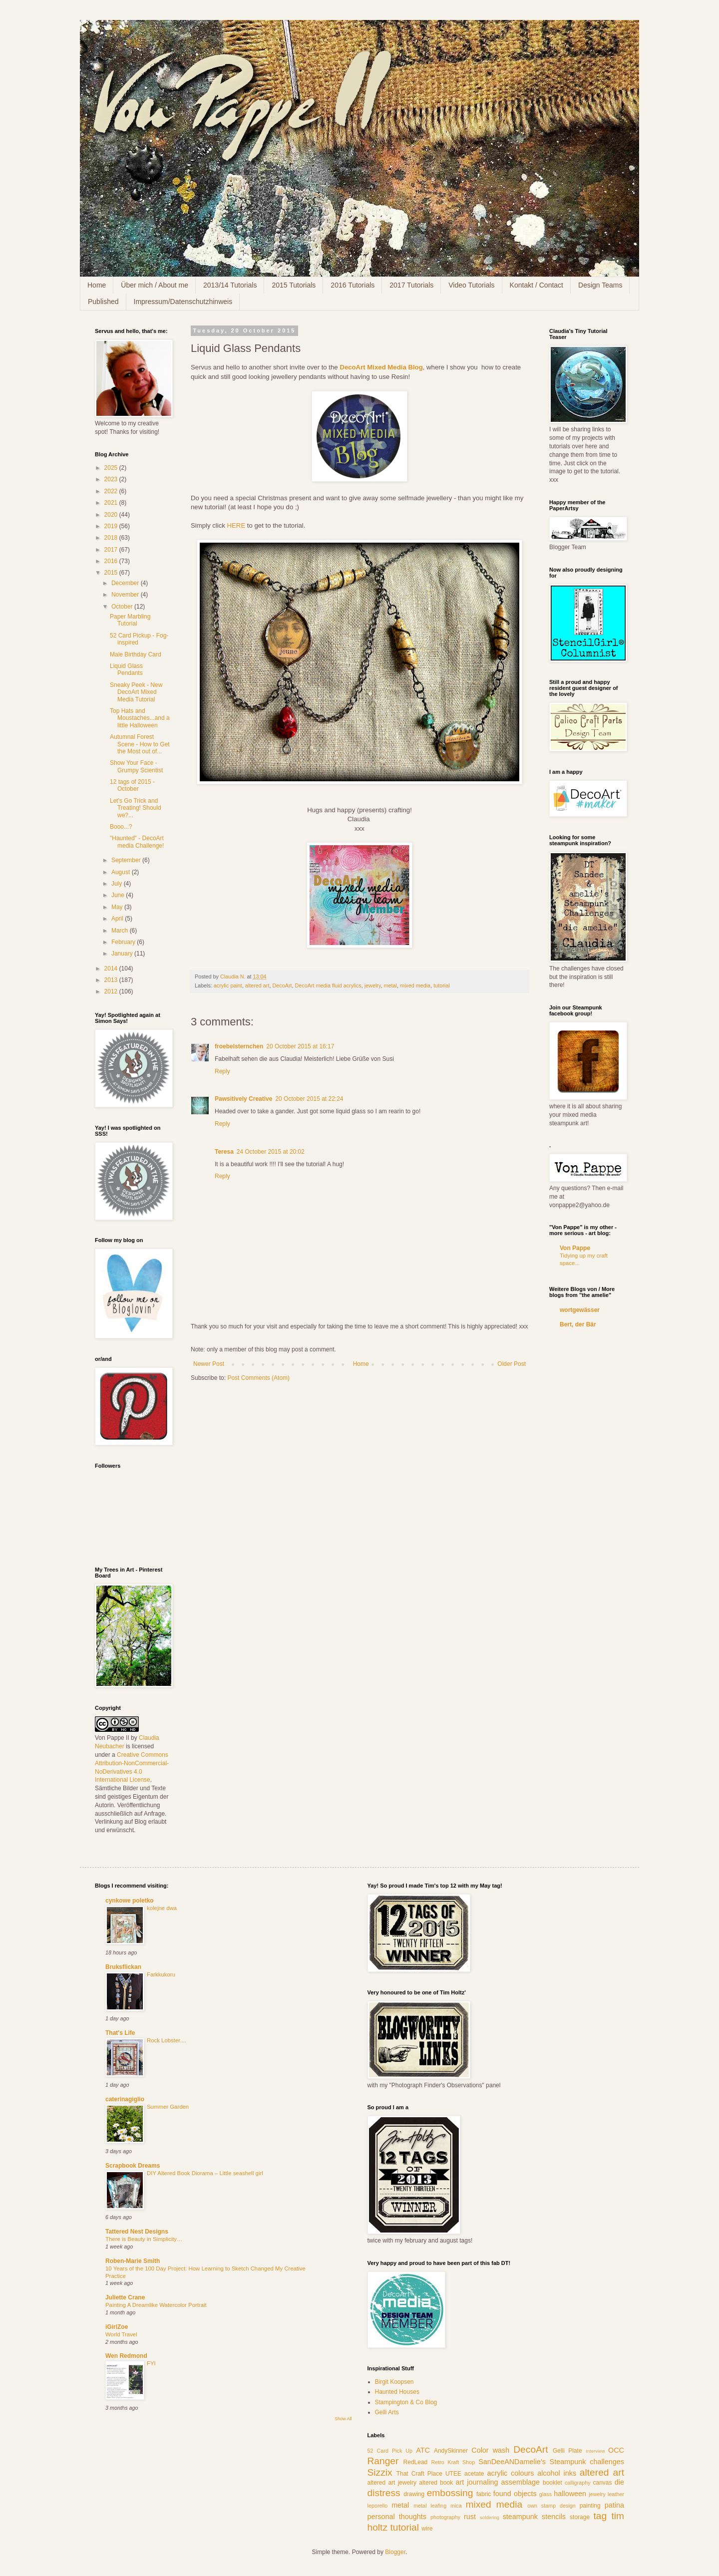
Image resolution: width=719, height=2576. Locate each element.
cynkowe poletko (129, 1900)
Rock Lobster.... (166, 2040)
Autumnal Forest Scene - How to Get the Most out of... (140, 744)
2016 (111, 561)
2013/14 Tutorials (230, 285)
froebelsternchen (239, 1046)
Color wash (490, 2450)
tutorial (441, 985)
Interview (595, 2451)
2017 (111, 549)
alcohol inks (556, 2473)
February (124, 942)
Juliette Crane (125, 2297)
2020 (111, 514)
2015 (111, 572)
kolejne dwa (162, 1908)
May (117, 907)
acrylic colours (510, 2473)
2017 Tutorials (411, 285)
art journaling (476, 2482)
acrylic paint (228, 985)
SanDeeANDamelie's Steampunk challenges (551, 2462)
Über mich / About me (154, 285)
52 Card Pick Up (390, 2451)
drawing (413, 2494)
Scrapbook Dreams (132, 2165)
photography (445, 2517)
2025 (111, 467)
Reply (222, 1071)
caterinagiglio (124, 2099)
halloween (570, 2494)
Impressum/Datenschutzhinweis (183, 302)
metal (390, 985)
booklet (552, 2482)
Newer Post (208, 1363)
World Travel (121, 2334)
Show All (343, 2418)
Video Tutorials (471, 285)
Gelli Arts (387, 2412)
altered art (257, 985)
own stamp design (551, 2506)
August (121, 872)
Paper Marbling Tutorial (130, 620)
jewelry (372, 985)
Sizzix (379, 2472)
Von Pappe (575, 1248)
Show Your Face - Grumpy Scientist (136, 766)
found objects (515, 2494)
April (118, 918)
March (120, 930)
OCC (616, 2450)
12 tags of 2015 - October (132, 785)
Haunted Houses (397, 2391)
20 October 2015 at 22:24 (309, 1098)
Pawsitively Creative (243, 1098)
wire (426, 2528)
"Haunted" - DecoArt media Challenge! (137, 842)
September (126, 860)
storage (580, 2517)
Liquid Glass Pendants (126, 669)
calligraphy (578, 2483)
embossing (450, 2493)
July (117, 883)
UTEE (453, 2473)
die (619, 2482)
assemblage (520, 2482)
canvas (602, 2482)
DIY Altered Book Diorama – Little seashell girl (205, 2173)
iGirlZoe (116, 2326)
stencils (554, 2517)
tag (600, 2516)
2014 (111, 968)
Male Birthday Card (135, 654)
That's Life (120, 2032)
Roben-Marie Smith (132, 2260)
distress (383, 2493)
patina (614, 2505)
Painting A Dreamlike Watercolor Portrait (156, 2305)
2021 (111, 502)
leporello (377, 2506)
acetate (474, 2473)
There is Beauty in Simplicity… (143, 2239)
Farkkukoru (161, 1974)
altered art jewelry (392, 2482)
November (126, 594)
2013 (111, 979)
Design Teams (600, 285)
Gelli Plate (567, 2450)
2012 (111, 991)
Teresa (224, 1151)
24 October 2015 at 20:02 (271, 1151)
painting (590, 2505)
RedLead (415, 2462)
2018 (111, 537)
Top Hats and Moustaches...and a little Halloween (140, 718)
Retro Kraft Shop (453, 2462)
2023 (111, 479)
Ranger (383, 2461)
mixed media (415, 985)
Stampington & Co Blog (406, 2402)
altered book (436, 2482)
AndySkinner (451, 2450)
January (122, 953)
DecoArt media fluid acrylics (328, 985)
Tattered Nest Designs (136, 2231)
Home (96, 285)
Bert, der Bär (578, 1324)
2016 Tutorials (352, 285)
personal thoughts (396, 2517)
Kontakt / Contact (536, 285)
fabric (483, 2494)
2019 (111, 526)
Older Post (511, 1363)
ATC (423, 2450)
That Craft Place (419, 2473)
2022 (111, 491)
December (126, 583)
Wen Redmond (126, 2355)
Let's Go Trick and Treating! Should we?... (135, 808)
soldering (489, 2517)
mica (456, 2506)
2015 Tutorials (294, 285)
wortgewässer (580, 1309)
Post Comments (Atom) (258, 1377)
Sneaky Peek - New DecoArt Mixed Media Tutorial (136, 692)
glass (545, 2494)
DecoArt (282, 985)
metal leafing (429, 2506)
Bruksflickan (123, 1966)
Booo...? (121, 826)
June (118, 895)
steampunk (520, 2517)
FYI (151, 2363)
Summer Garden (168, 2107)
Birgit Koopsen (394, 2381)
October (122, 606)
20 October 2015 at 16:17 (300, 1046)
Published (103, 302)
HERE (236, 525)
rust (470, 2517)
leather (616, 2494)
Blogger (395, 2552)
